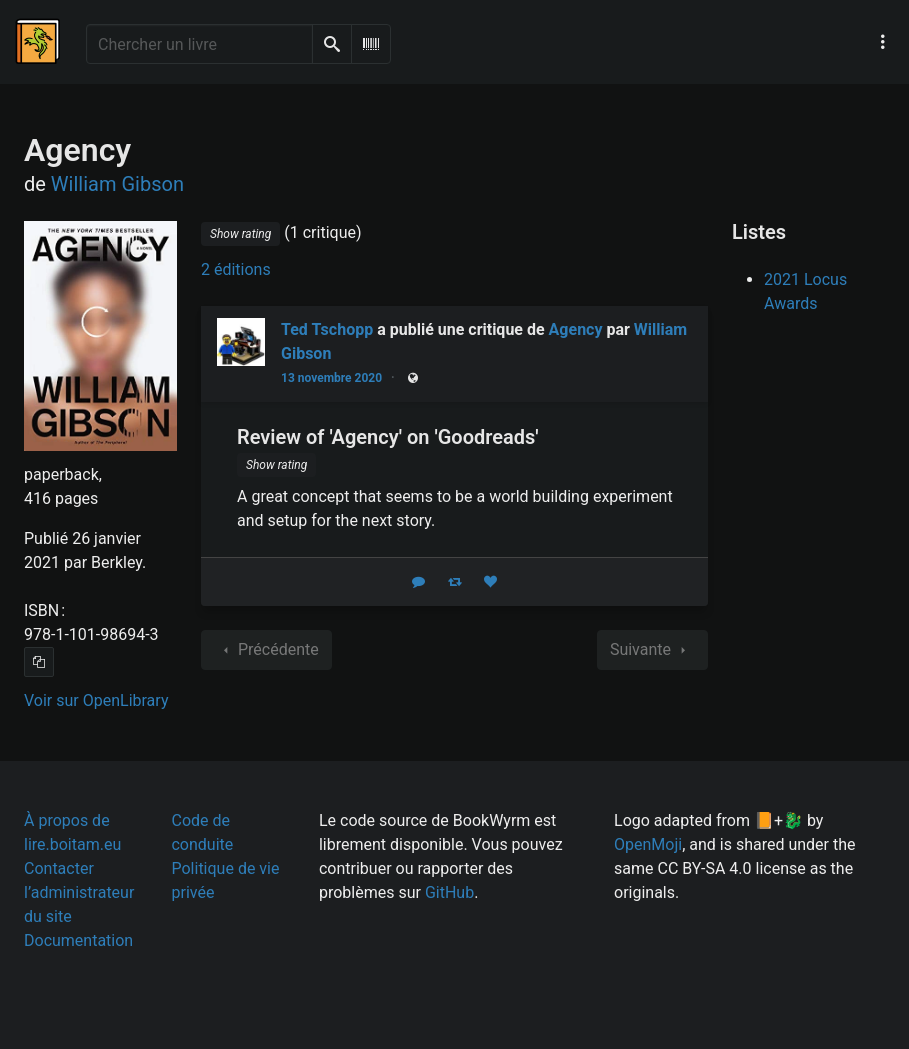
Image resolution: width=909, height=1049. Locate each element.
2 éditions (236, 269)
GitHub (449, 892)
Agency (576, 329)
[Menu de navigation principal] (883, 42)
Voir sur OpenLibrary (96, 700)
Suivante (652, 650)
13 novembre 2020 (331, 378)
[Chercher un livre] (199, 44)
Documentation (78, 940)
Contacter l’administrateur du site (79, 892)
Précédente (266, 650)
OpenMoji (648, 844)
